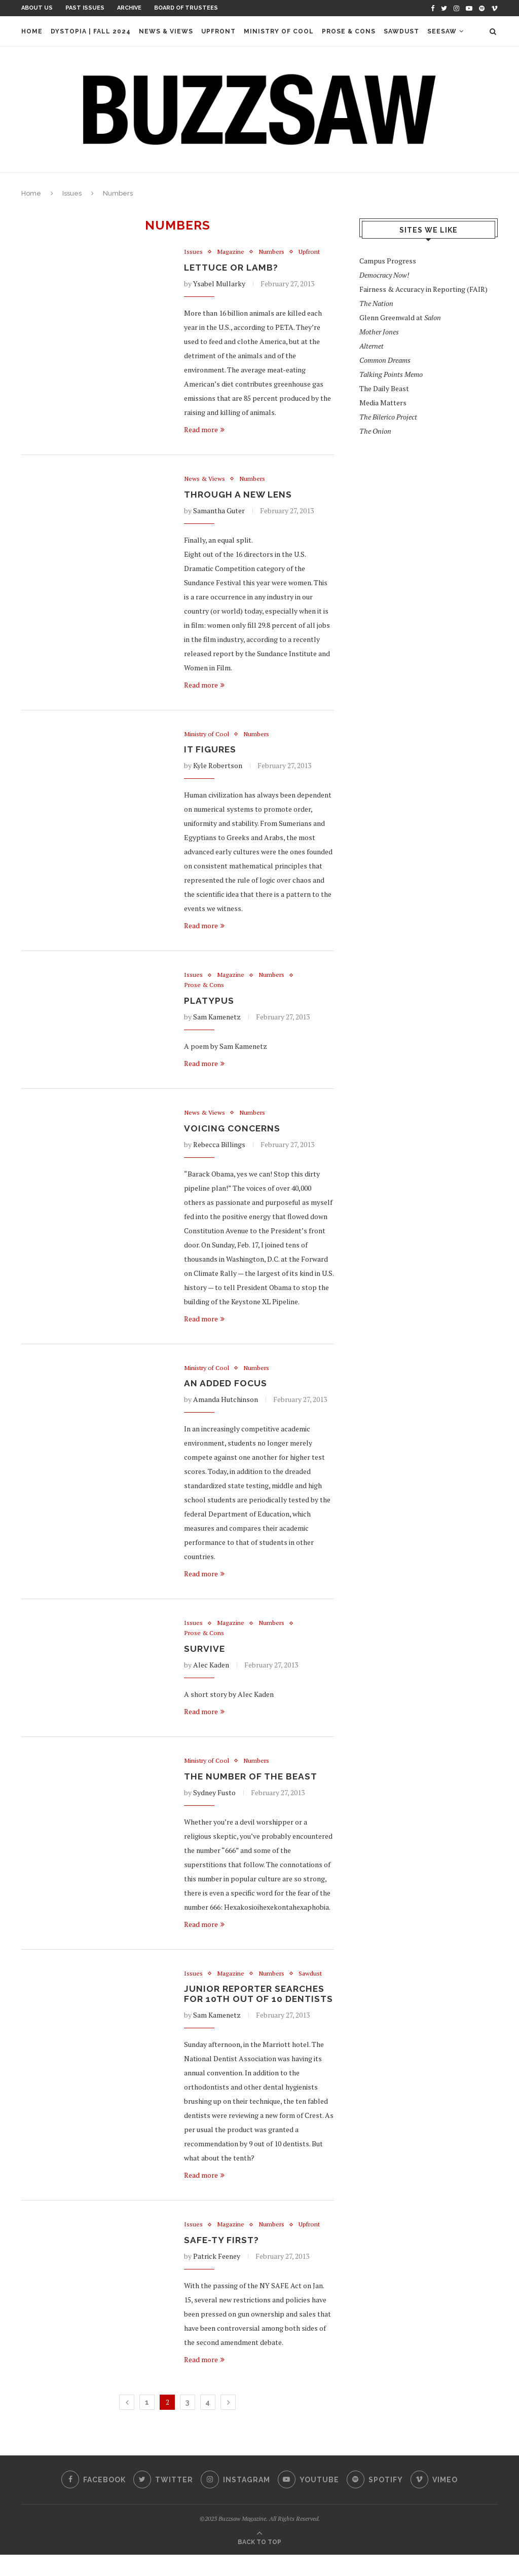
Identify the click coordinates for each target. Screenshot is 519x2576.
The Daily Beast (384, 388)
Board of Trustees (186, 8)
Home (32, 31)
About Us (37, 8)
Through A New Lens (239, 495)
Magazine (231, 252)
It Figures (211, 752)
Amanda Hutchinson (225, 1405)
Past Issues (84, 8)
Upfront (218, 31)
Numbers (273, 252)
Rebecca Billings (219, 1149)
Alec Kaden (211, 1672)
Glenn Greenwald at (400, 317)
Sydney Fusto (214, 1800)
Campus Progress (387, 261)
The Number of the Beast (252, 1784)
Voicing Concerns (233, 1133)
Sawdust (401, 31)
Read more (204, 430)
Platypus (209, 1004)
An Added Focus (227, 1389)
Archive (129, 8)
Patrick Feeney (216, 2277)
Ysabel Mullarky (219, 284)
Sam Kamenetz (217, 1021)
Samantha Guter (219, 512)
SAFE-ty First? (222, 2261)
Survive (205, 1655)
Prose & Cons (349, 31)
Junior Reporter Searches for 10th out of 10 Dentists (255, 2009)
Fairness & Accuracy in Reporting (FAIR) (423, 289)
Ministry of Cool (279, 31)
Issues (72, 193)
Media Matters (382, 402)
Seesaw (442, 31)
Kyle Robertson (217, 768)
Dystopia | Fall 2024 (91, 31)
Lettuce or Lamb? (233, 268)
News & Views (166, 31)
